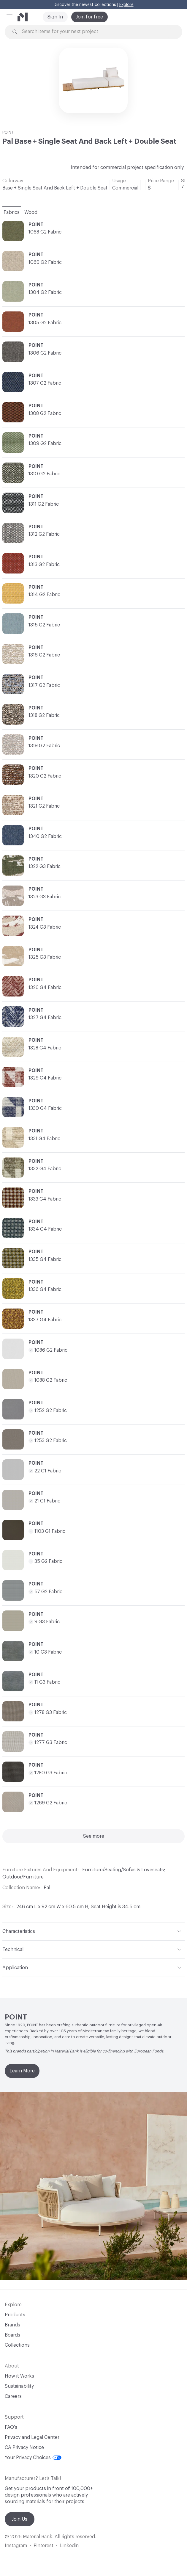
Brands (12, 2325)
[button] (9, 17)
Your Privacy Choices (33, 2457)
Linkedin (69, 2545)
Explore (126, 5)
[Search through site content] (97, 31)
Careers (13, 2396)
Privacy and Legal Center (32, 2437)
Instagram (16, 2545)
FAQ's (11, 2427)
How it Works (19, 2376)
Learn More (22, 2071)
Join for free (89, 17)
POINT (7, 132)
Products (15, 2314)
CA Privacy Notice (24, 2447)
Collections (17, 2345)
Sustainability (19, 2386)
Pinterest (43, 2545)
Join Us (19, 2519)
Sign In (55, 17)
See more (93, 1836)
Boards (12, 2335)
